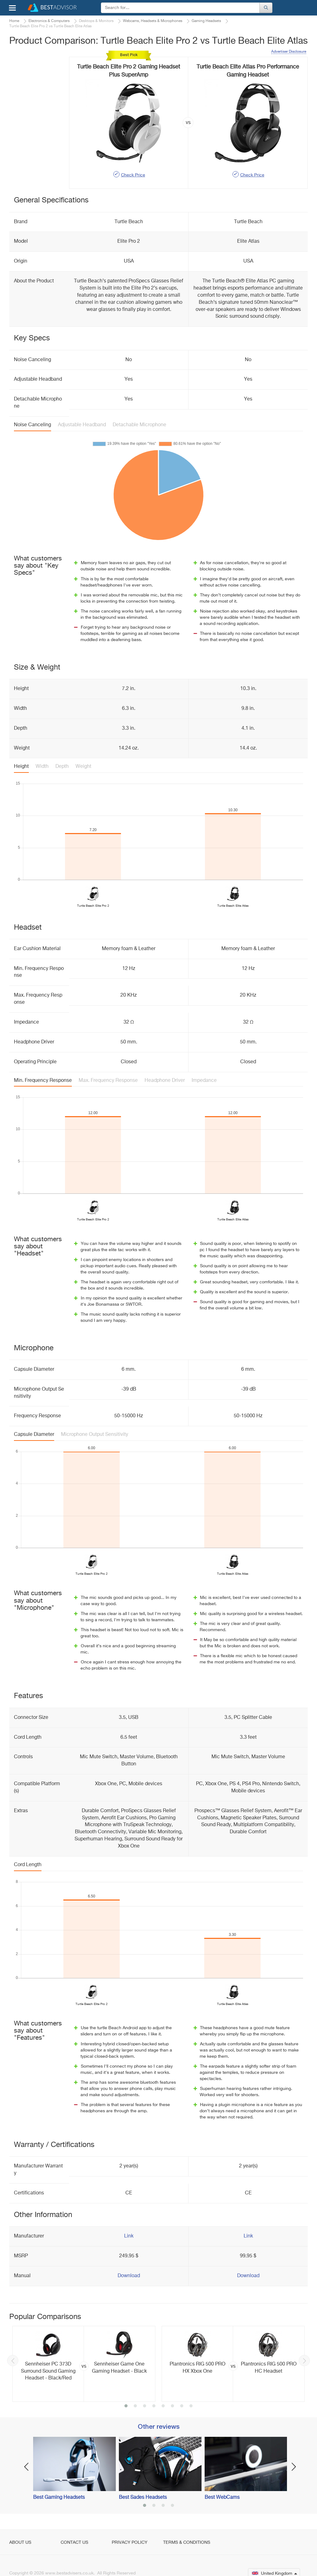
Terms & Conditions (186, 2542)
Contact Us (74, 2542)
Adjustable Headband (82, 425)
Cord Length (27, 1864)
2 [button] (135, 2406)
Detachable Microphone (139, 425)
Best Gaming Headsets (59, 2497)
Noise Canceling (32, 425)
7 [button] (182, 2406)
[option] (83, 2364)
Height (21, 766)
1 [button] (126, 2406)
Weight (83, 766)
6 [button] (172, 2406)
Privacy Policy (129, 2542)
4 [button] (154, 2406)
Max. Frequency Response (108, 1080)
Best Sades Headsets (143, 2497)
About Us (20, 2542)
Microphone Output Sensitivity (94, 1434)
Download (129, 2275)
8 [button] (191, 2406)
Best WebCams (222, 2497)
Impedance (204, 1080)
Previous (12, 2360)
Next (304, 2360)
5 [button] (163, 2406)
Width (42, 766)
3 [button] (144, 2406)
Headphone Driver (165, 1080)
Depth (62, 766)
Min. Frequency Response (43, 1080)
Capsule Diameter (34, 1434)
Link (128, 2236)
